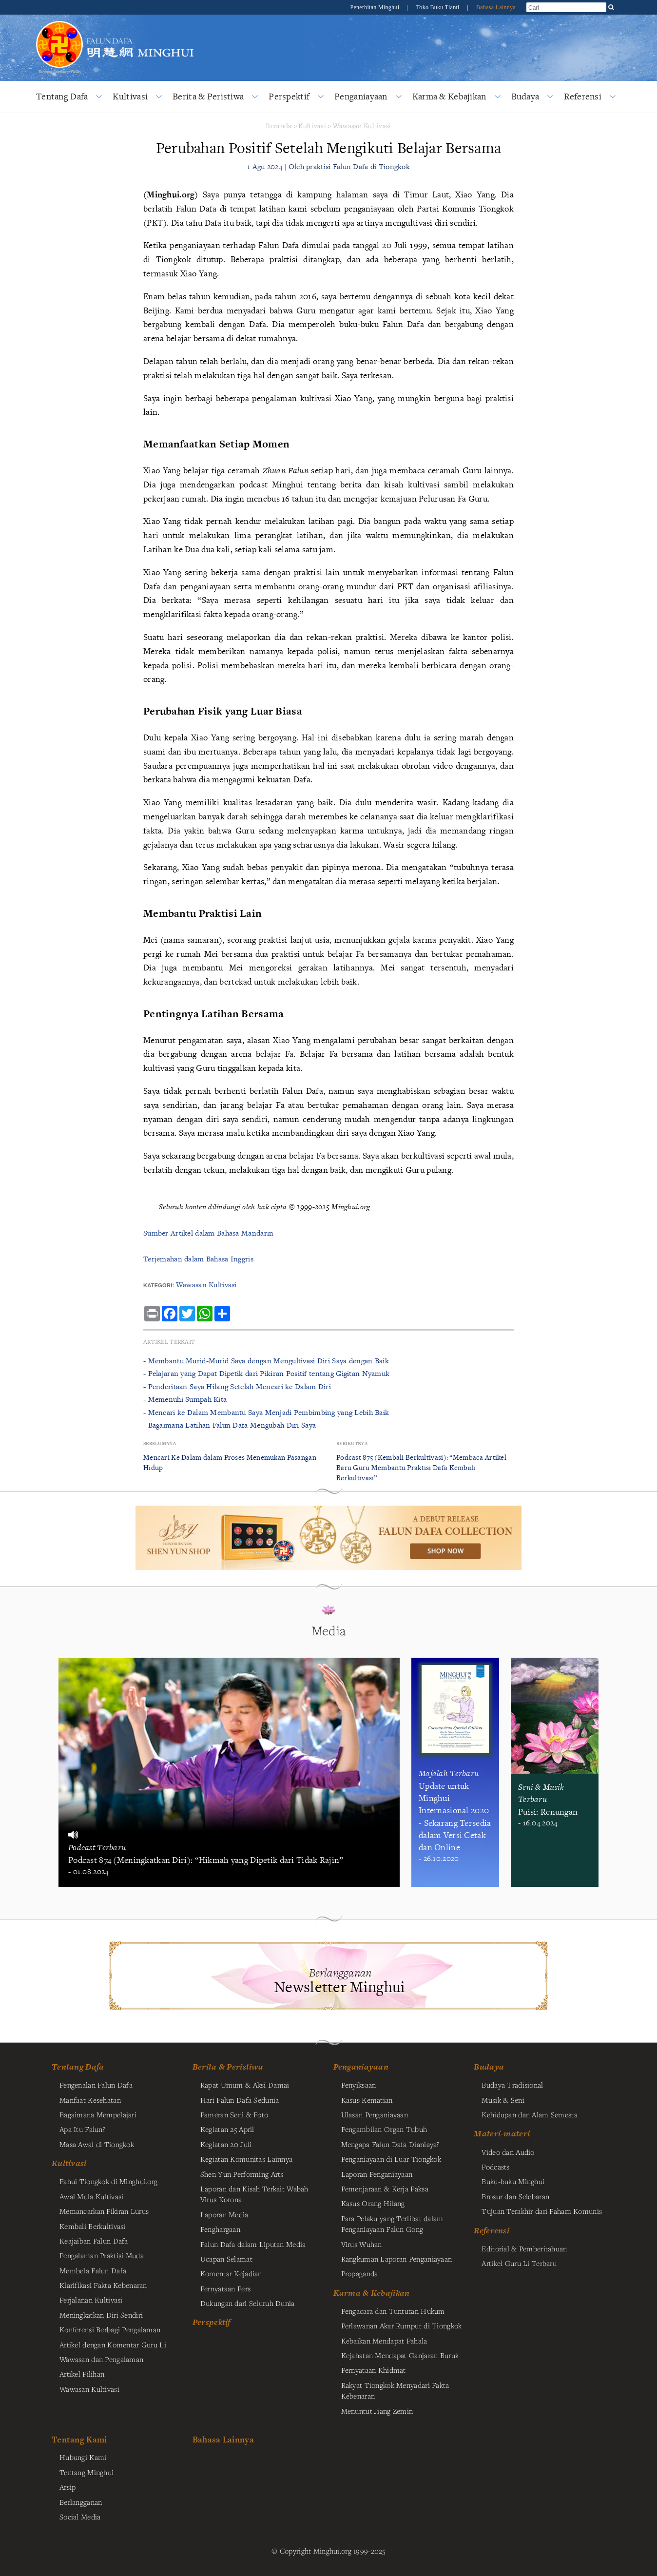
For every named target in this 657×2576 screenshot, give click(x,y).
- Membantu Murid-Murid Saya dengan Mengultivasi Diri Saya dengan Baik (266, 1361)
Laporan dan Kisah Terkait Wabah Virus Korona (254, 2194)
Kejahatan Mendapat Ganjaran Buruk (400, 2355)
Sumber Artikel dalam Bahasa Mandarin (208, 1233)
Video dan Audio (508, 2152)
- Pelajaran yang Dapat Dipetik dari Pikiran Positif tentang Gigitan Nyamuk (266, 1373)
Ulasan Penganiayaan (374, 2114)
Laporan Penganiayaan (377, 2174)
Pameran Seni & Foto (234, 2114)
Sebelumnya (159, 1443)
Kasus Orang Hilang (373, 2203)
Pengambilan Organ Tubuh (384, 2129)
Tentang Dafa (62, 96)
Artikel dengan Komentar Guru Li (112, 2344)
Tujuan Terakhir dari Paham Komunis (542, 2211)
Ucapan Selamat (226, 2259)
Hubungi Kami (82, 2457)
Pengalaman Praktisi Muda (101, 2255)
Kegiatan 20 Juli (226, 2144)
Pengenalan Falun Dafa (96, 2085)
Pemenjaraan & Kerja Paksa (384, 2188)
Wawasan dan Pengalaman (101, 2359)
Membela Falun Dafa (92, 2270)
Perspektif (289, 96)
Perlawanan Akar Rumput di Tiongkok (401, 2325)
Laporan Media (224, 2214)
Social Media (79, 2516)
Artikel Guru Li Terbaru (519, 2263)
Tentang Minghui (86, 2472)
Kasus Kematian (367, 2100)
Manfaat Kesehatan (90, 2100)
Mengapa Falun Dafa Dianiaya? (390, 2144)
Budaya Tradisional (512, 2085)
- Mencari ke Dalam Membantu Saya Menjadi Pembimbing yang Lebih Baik (266, 1412)
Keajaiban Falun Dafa (93, 2241)
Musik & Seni (503, 2100)
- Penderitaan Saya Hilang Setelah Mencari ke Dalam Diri (237, 1386)
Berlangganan (80, 2502)
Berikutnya (351, 1443)
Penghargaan (220, 2229)
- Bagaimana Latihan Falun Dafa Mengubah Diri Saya (229, 1425)
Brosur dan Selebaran (515, 2196)
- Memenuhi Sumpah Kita (185, 1399)
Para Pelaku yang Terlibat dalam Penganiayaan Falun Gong (392, 2223)
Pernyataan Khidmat (373, 2370)
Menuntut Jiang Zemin (377, 2411)
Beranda (278, 125)
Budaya (525, 96)
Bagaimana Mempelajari (97, 2114)
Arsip (67, 2487)
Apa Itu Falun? (82, 2129)
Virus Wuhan (361, 2244)
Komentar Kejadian (231, 2273)
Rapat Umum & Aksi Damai (245, 2085)
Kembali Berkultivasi (92, 2226)
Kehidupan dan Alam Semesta (530, 2114)
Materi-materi (502, 2133)
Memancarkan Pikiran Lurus (104, 2211)
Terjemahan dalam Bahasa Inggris (198, 1259)
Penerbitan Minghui (375, 7)
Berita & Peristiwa (208, 96)
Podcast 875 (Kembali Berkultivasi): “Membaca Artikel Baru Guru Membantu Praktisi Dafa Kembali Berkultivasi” (421, 1467)
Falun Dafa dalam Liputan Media (253, 2244)
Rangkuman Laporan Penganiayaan (396, 2259)
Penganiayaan (360, 96)
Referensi (582, 96)
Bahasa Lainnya (496, 7)
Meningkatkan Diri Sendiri (101, 2315)
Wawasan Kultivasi (362, 125)
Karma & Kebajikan (449, 96)
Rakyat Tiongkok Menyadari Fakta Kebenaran (395, 2390)
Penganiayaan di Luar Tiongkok (391, 2159)
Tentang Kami (79, 2439)
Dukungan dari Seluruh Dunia (247, 2303)
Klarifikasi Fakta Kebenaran (103, 2285)
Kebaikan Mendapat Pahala (384, 2340)
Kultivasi (130, 96)
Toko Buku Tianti (438, 7)
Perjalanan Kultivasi (91, 2300)
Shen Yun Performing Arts (242, 2174)
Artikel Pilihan (81, 2374)
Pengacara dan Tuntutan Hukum (393, 2311)
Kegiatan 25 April (227, 2129)
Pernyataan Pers (225, 2288)
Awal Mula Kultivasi (91, 2196)
